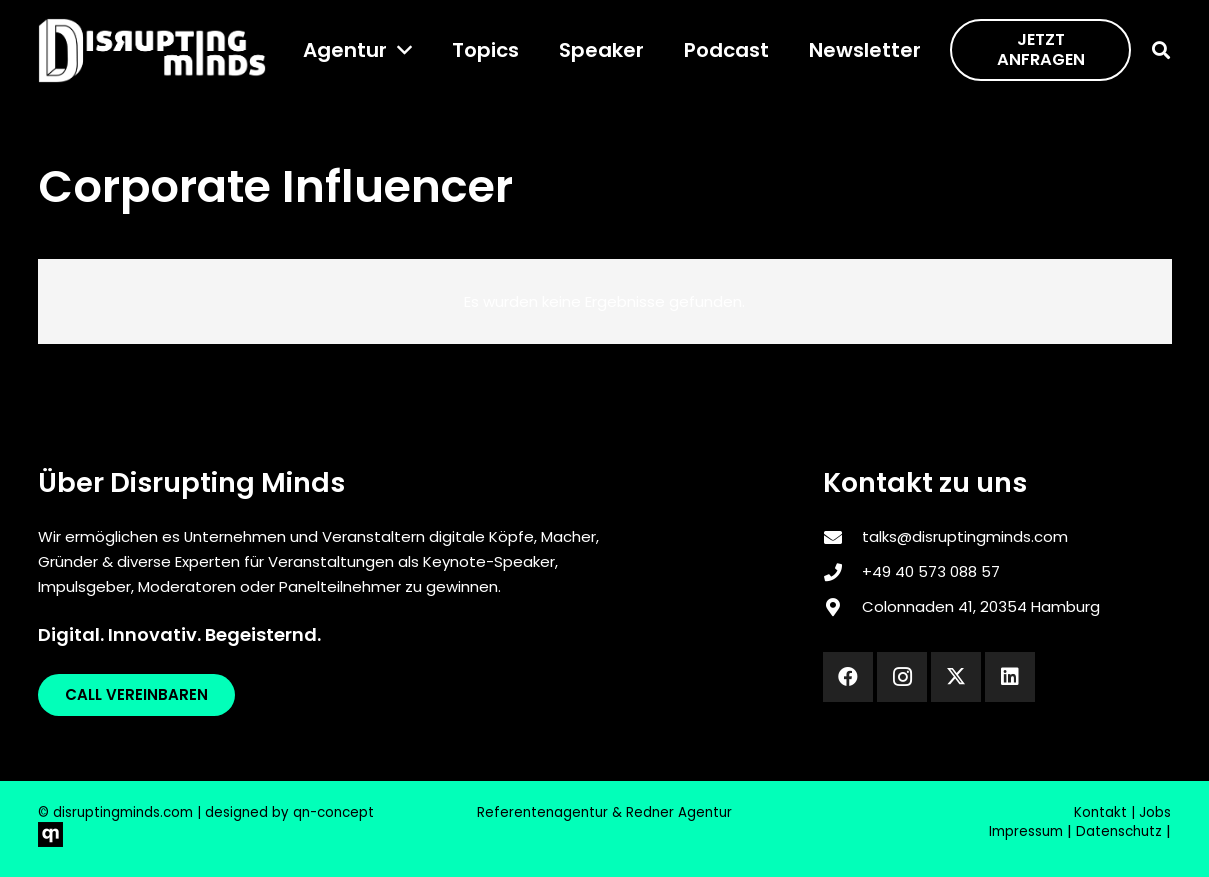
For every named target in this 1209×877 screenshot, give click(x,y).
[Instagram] (902, 677)
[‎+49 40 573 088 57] (842, 572)
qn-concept (333, 812)
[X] (956, 677)
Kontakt (1100, 812)
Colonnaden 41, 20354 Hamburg (981, 606)
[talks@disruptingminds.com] (842, 537)
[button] (399, 50)
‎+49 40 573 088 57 (931, 571)
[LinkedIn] (1010, 677)
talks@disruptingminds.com (965, 536)
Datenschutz (1119, 831)
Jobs (1155, 812)
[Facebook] (848, 677)
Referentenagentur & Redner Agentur (604, 812)
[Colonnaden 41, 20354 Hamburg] (842, 607)
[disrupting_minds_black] (152, 50)
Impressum (1026, 831)
